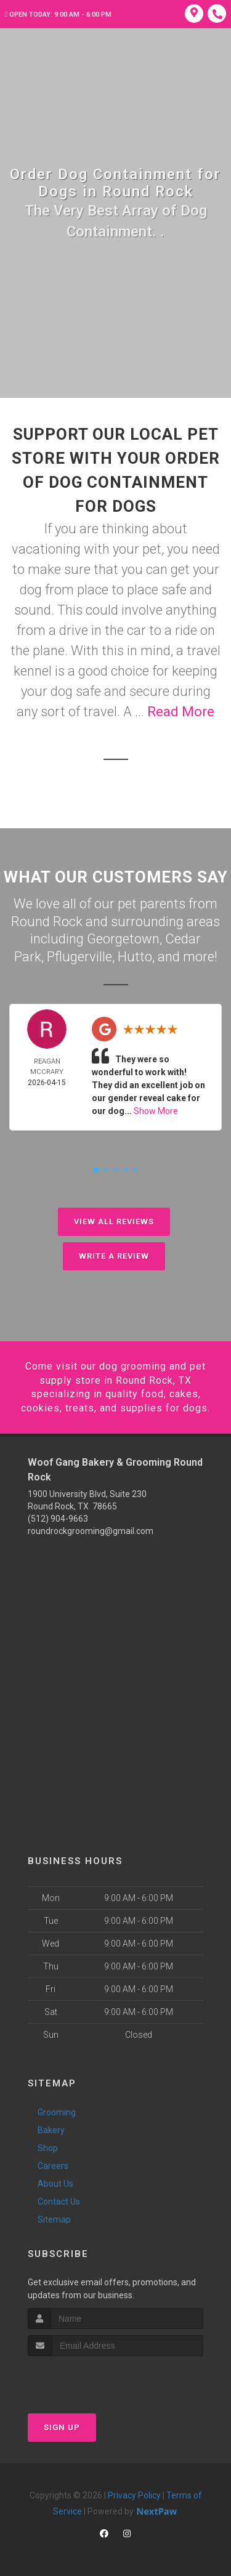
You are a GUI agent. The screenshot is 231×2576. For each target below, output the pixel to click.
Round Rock (47, 921)
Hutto (135, 956)
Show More (156, 1111)
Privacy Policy (134, 2495)
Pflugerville (79, 956)
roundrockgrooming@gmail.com (90, 1531)
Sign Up (62, 2427)
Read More (180, 711)
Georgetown (123, 939)
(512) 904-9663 (58, 1519)
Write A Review (114, 1256)
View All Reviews (114, 1221)
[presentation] (93, 2379)
